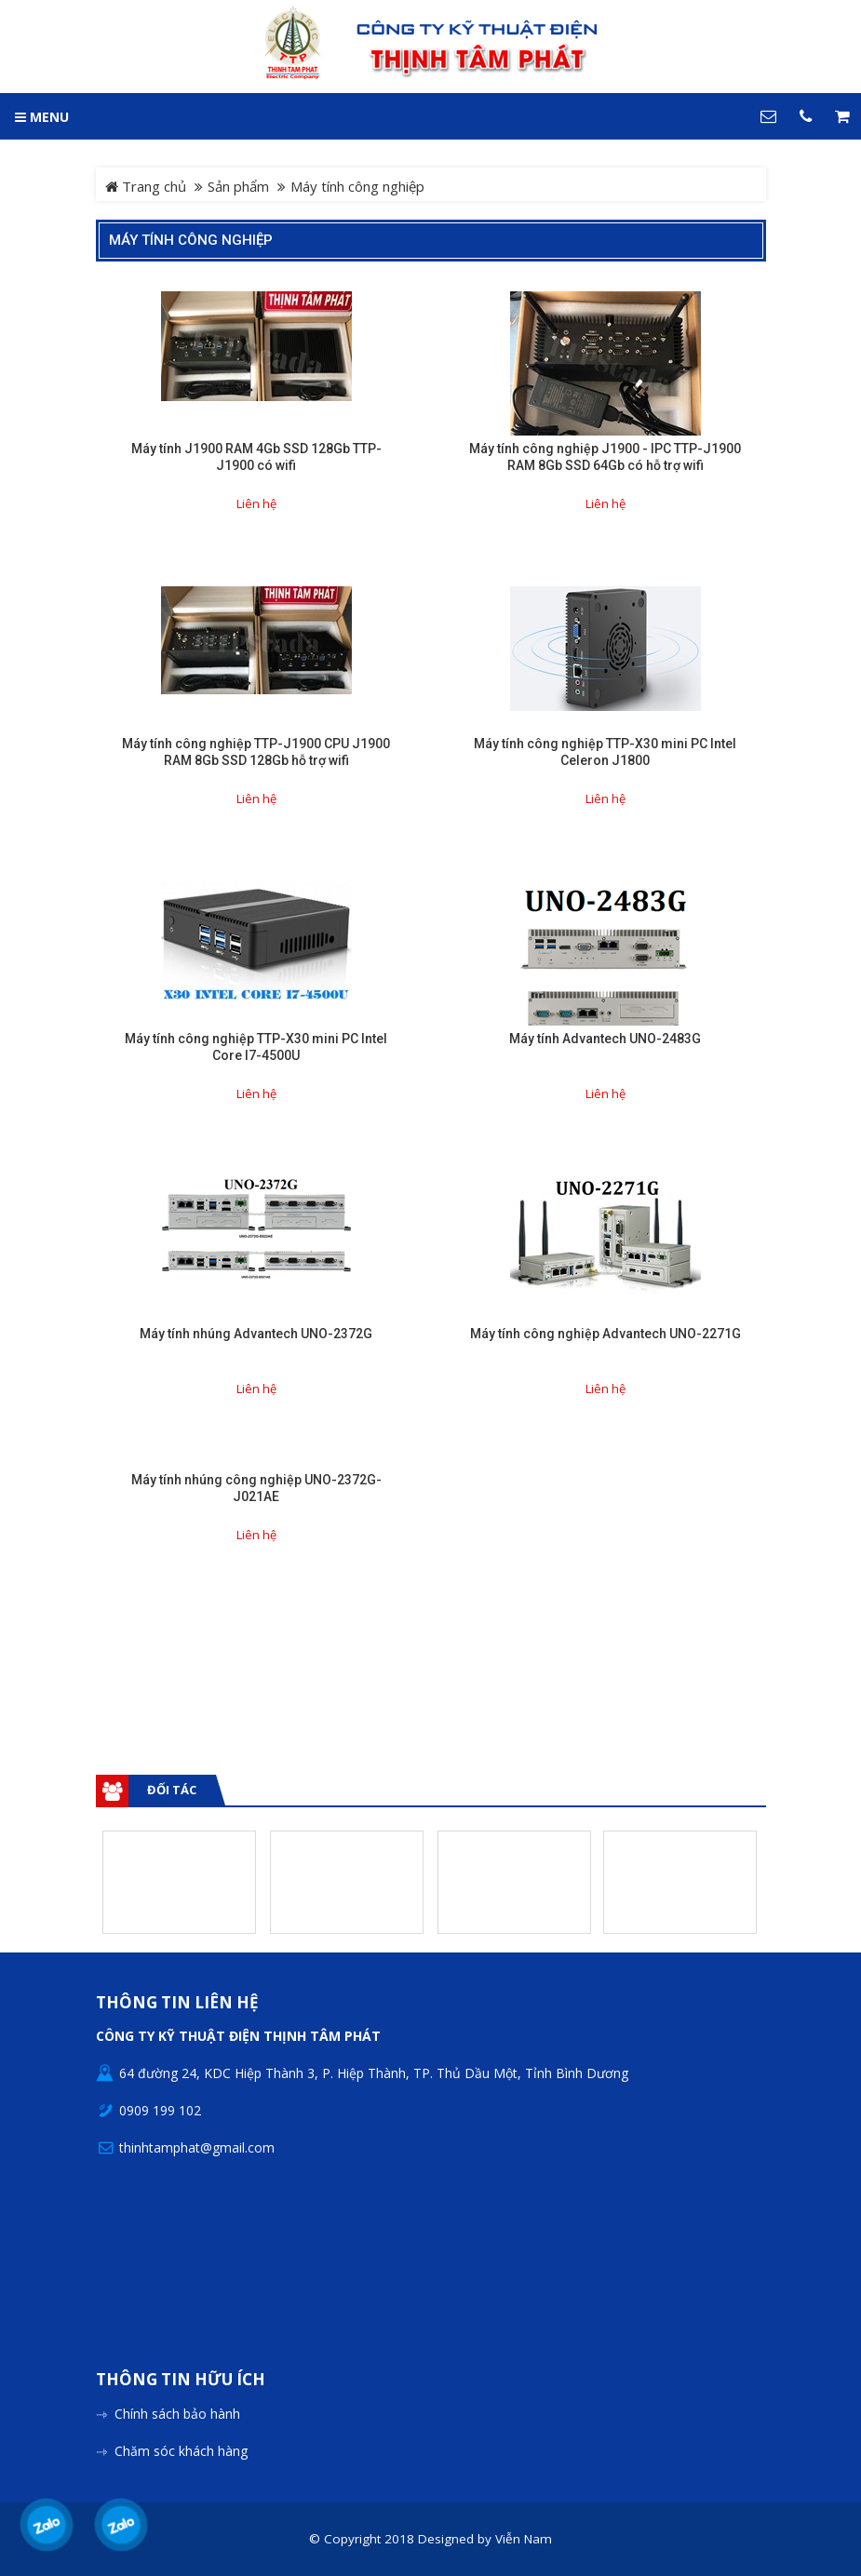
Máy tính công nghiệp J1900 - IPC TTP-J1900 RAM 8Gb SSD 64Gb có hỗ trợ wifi (605, 457)
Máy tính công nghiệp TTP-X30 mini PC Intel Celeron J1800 (605, 752)
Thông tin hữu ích (180, 2380)
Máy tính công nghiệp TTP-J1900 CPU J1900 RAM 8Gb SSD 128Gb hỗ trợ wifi (256, 752)
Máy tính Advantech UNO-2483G (605, 1038)
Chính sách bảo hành (177, 2413)
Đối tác (171, 1789)
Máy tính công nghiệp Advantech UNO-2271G (605, 1333)
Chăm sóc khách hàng (181, 2451)
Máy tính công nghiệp (191, 240)
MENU (42, 117)
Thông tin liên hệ (177, 2003)
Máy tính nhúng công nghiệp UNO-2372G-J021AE (256, 1488)
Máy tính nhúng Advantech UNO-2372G (256, 1333)
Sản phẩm (238, 186)
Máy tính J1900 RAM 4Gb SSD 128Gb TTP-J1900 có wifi (256, 457)
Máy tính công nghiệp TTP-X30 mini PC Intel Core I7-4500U (256, 1047)
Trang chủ (145, 186)
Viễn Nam (523, 2538)
